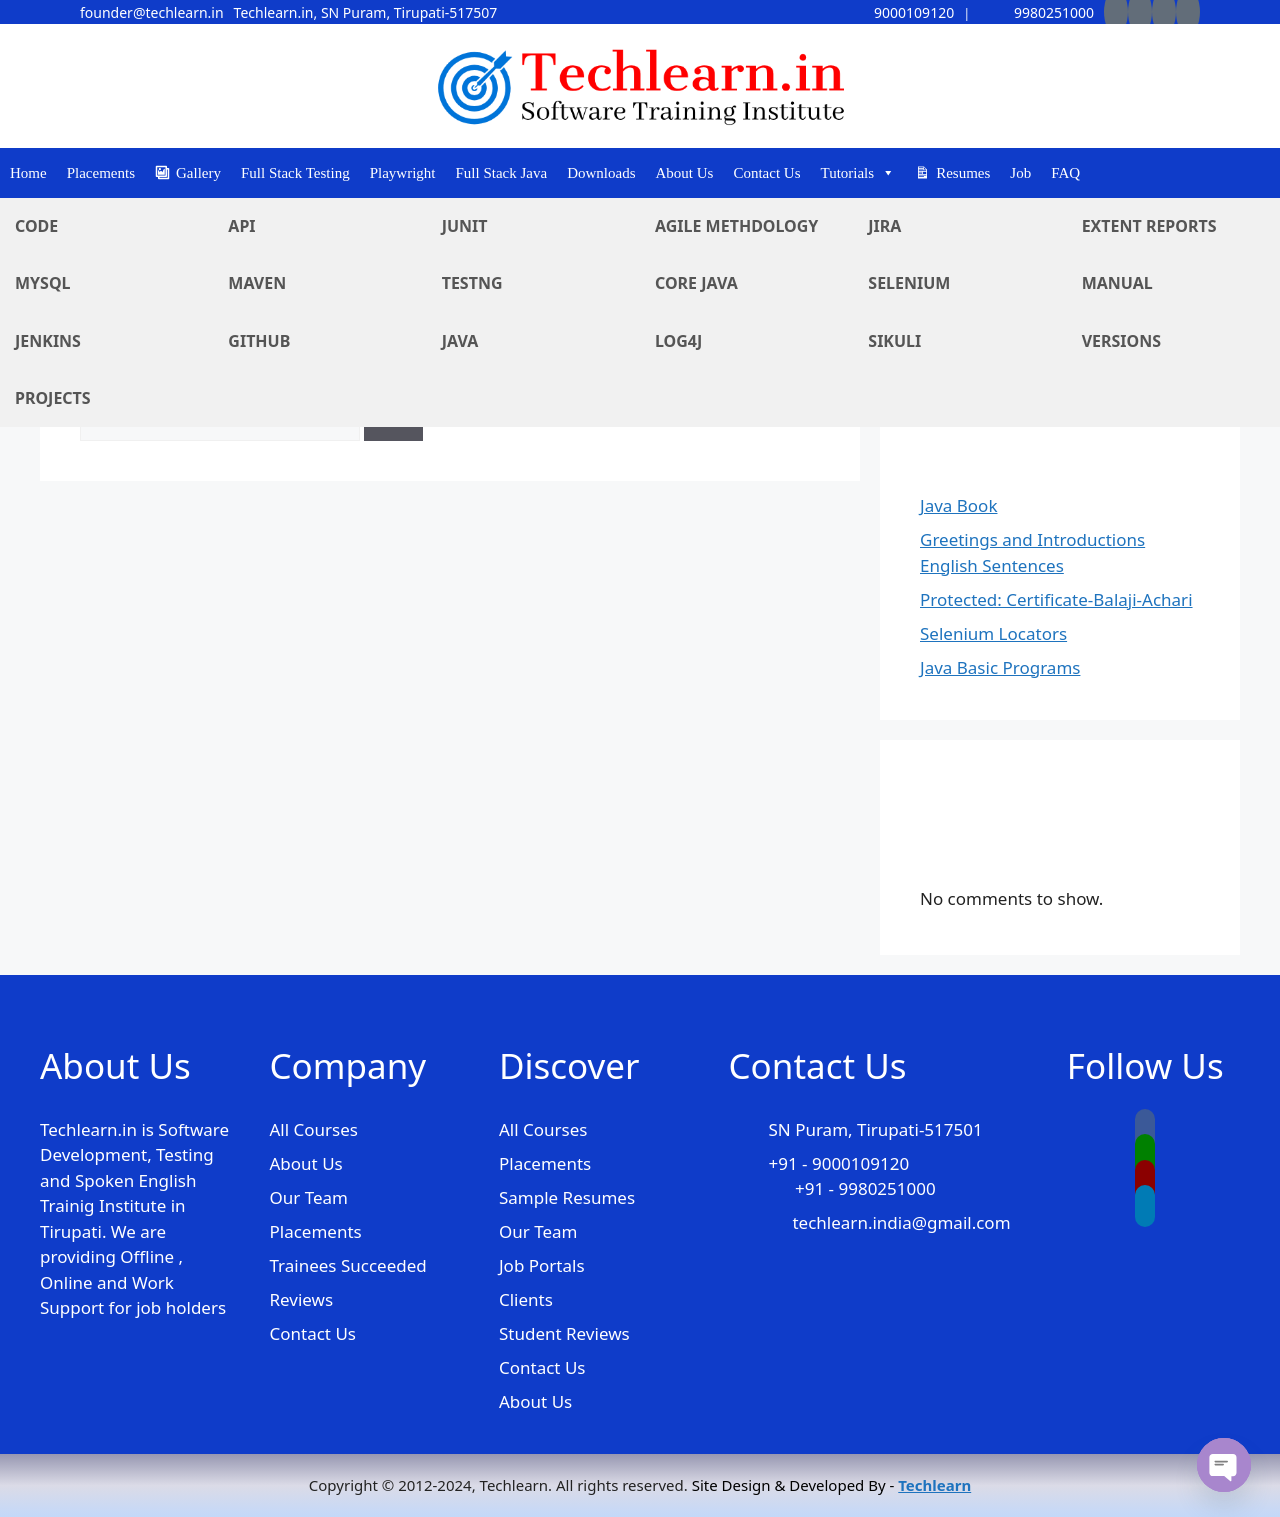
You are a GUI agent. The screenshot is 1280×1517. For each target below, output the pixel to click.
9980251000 (1038, 12)
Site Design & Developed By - (832, 1485)
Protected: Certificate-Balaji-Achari (1056, 599)
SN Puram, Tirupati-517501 (875, 1129)
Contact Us (766, 173)
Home (28, 173)
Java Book (958, 505)
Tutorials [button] (858, 173)
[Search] (393, 418)
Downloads (601, 173)
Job (1020, 173)
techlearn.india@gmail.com (901, 1222)
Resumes (963, 173)
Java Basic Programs (1000, 667)
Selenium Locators (993, 633)
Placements (101, 173)
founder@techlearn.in (152, 12)
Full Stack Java (502, 173)
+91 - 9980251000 (865, 1188)
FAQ (1065, 173)
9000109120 (898, 12)
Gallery (198, 173)
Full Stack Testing (295, 173)
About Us (685, 173)
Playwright (403, 173)
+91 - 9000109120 (838, 1163)
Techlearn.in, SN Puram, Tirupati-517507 (366, 12)
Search (947, 270)
